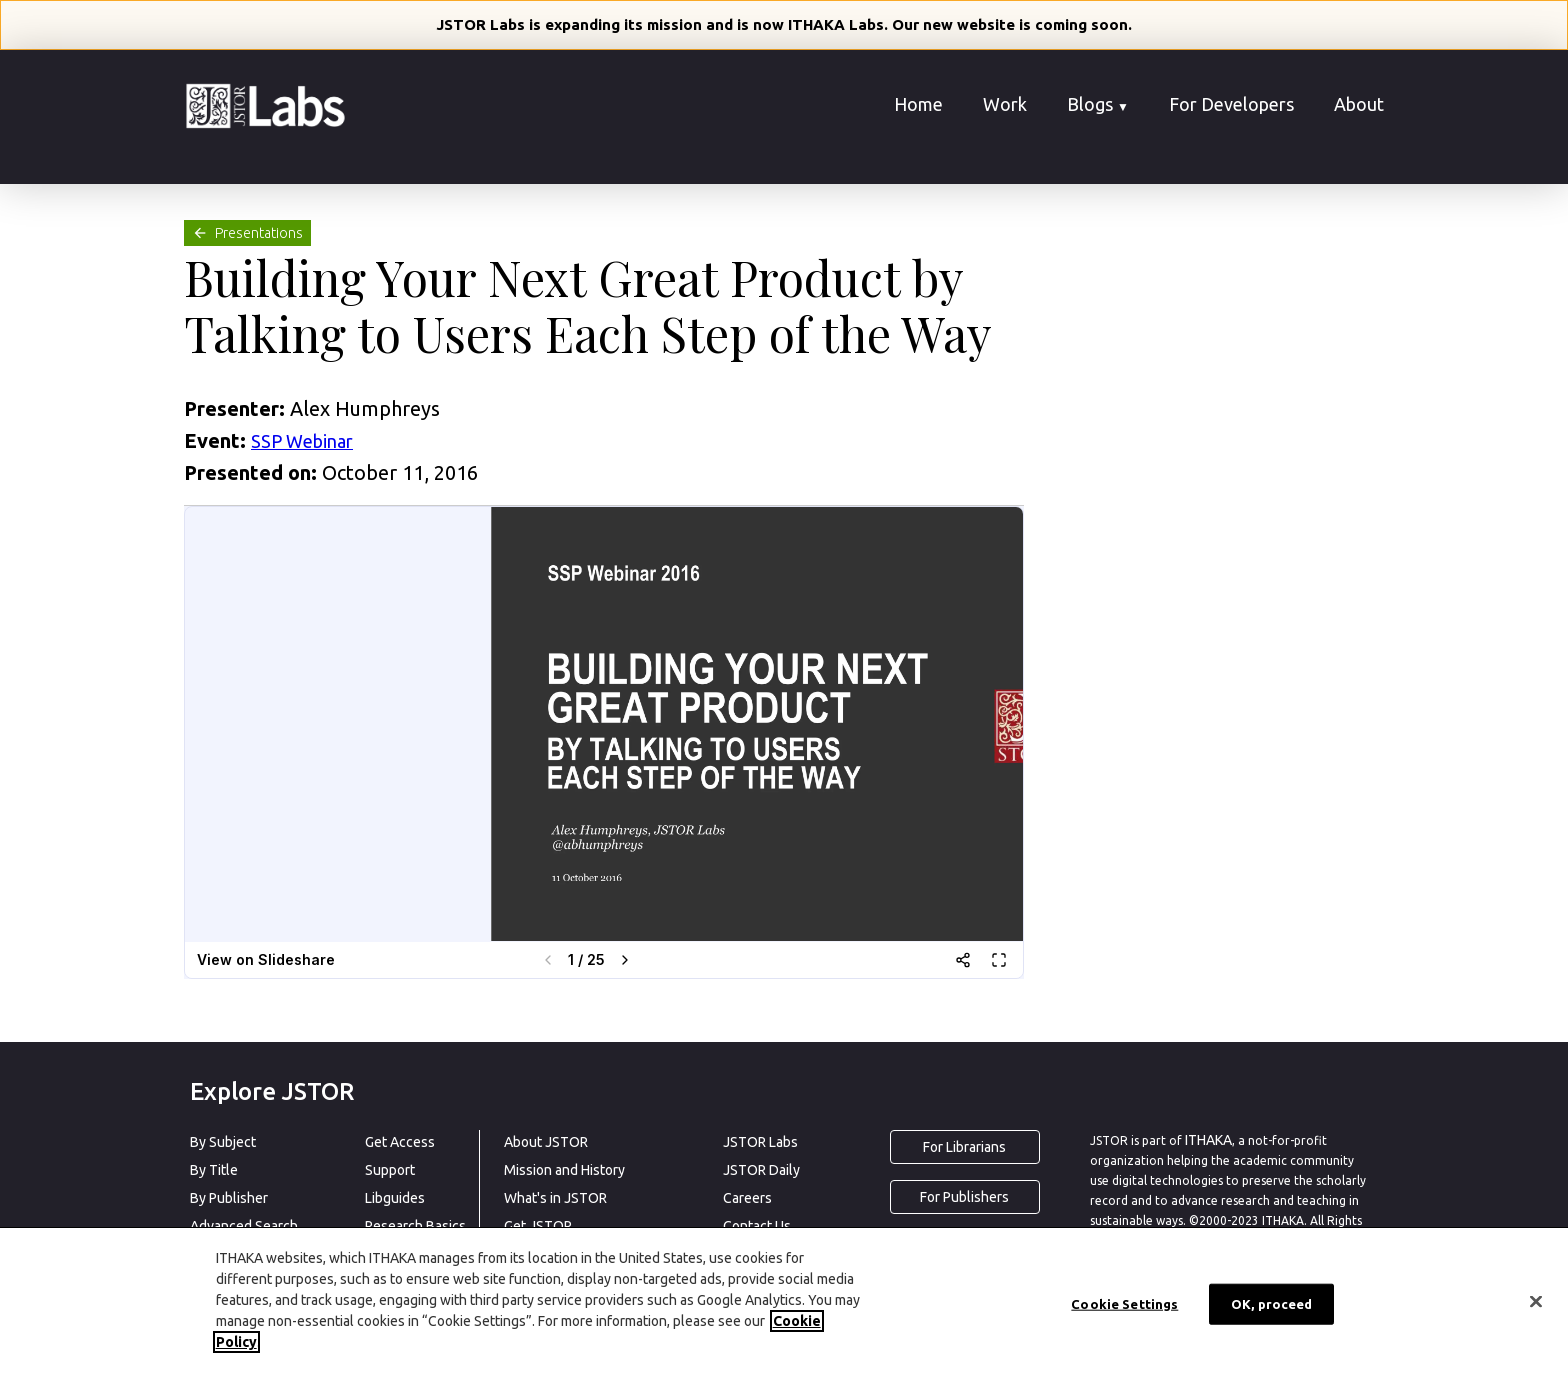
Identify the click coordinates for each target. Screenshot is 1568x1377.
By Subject (223, 1142)
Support (390, 1170)
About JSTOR (546, 1142)
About (1359, 104)
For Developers (1231, 104)
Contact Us (757, 1226)
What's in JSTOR (555, 1198)
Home (918, 104)
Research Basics (415, 1226)
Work (1005, 104)
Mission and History (564, 1170)
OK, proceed (1271, 1303)
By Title (214, 1170)
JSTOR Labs (760, 1142)
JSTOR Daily (761, 1170)
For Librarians (964, 1147)
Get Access (400, 1142)
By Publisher (229, 1198)
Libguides (395, 1198)
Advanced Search (244, 1226)
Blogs (1098, 104)
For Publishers (964, 1197)
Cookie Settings (1124, 1303)
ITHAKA (1208, 1140)
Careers (747, 1198)
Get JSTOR (538, 1226)
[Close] (1536, 1301)
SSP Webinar (302, 441)
